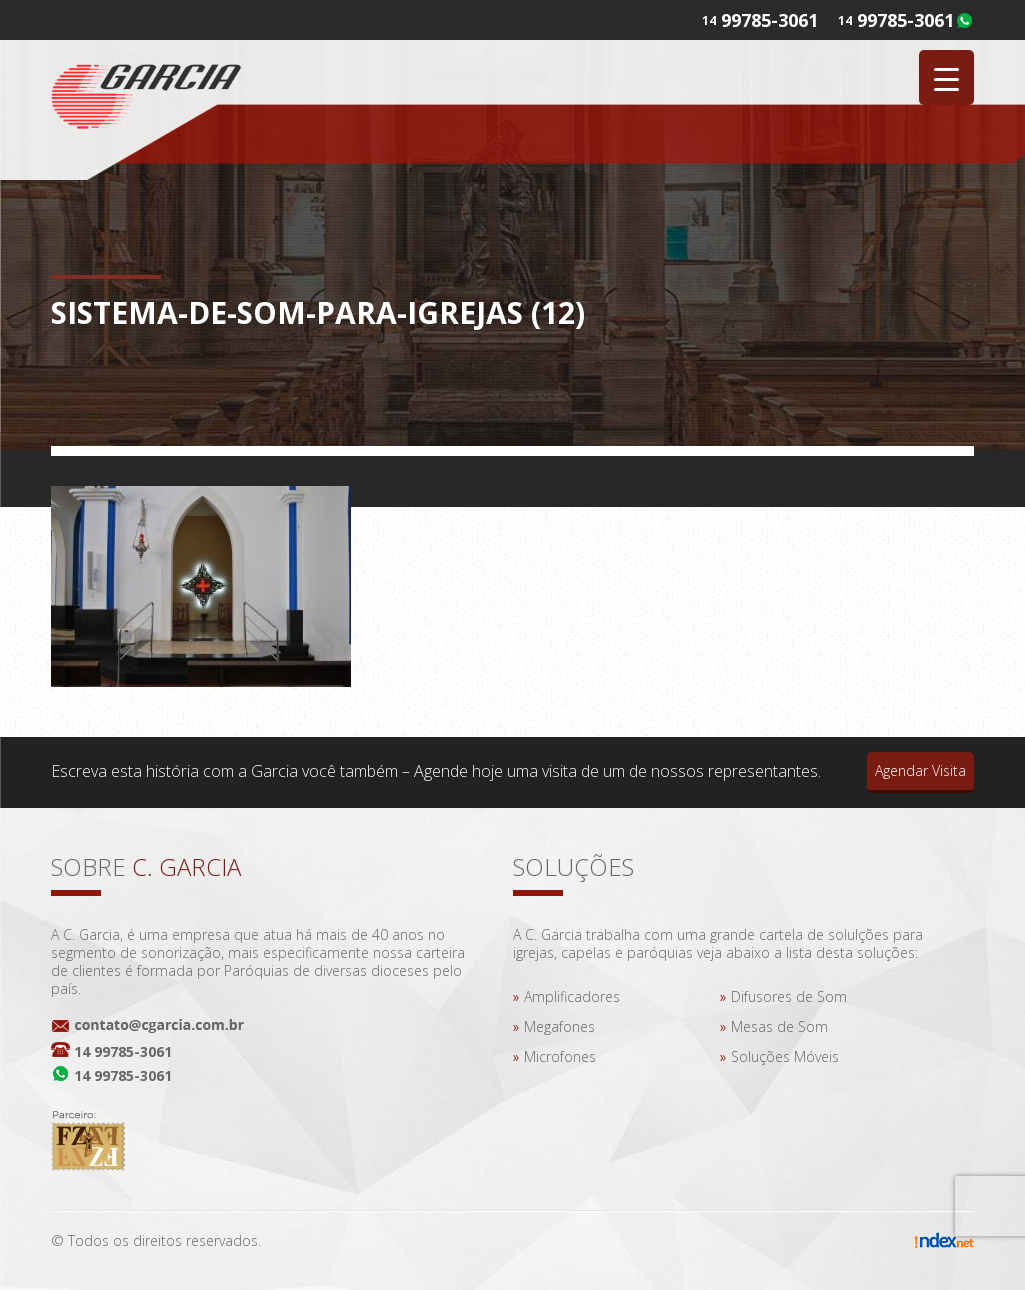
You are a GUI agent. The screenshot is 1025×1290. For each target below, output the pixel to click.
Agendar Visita (920, 770)
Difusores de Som (789, 996)
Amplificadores (572, 996)
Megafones (559, 1026)
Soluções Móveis (785, 1056)
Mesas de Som (779, 1026)
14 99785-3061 (123, 1051)
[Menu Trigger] (946, 77)
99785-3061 (905, 20)
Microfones (560, 1056)
